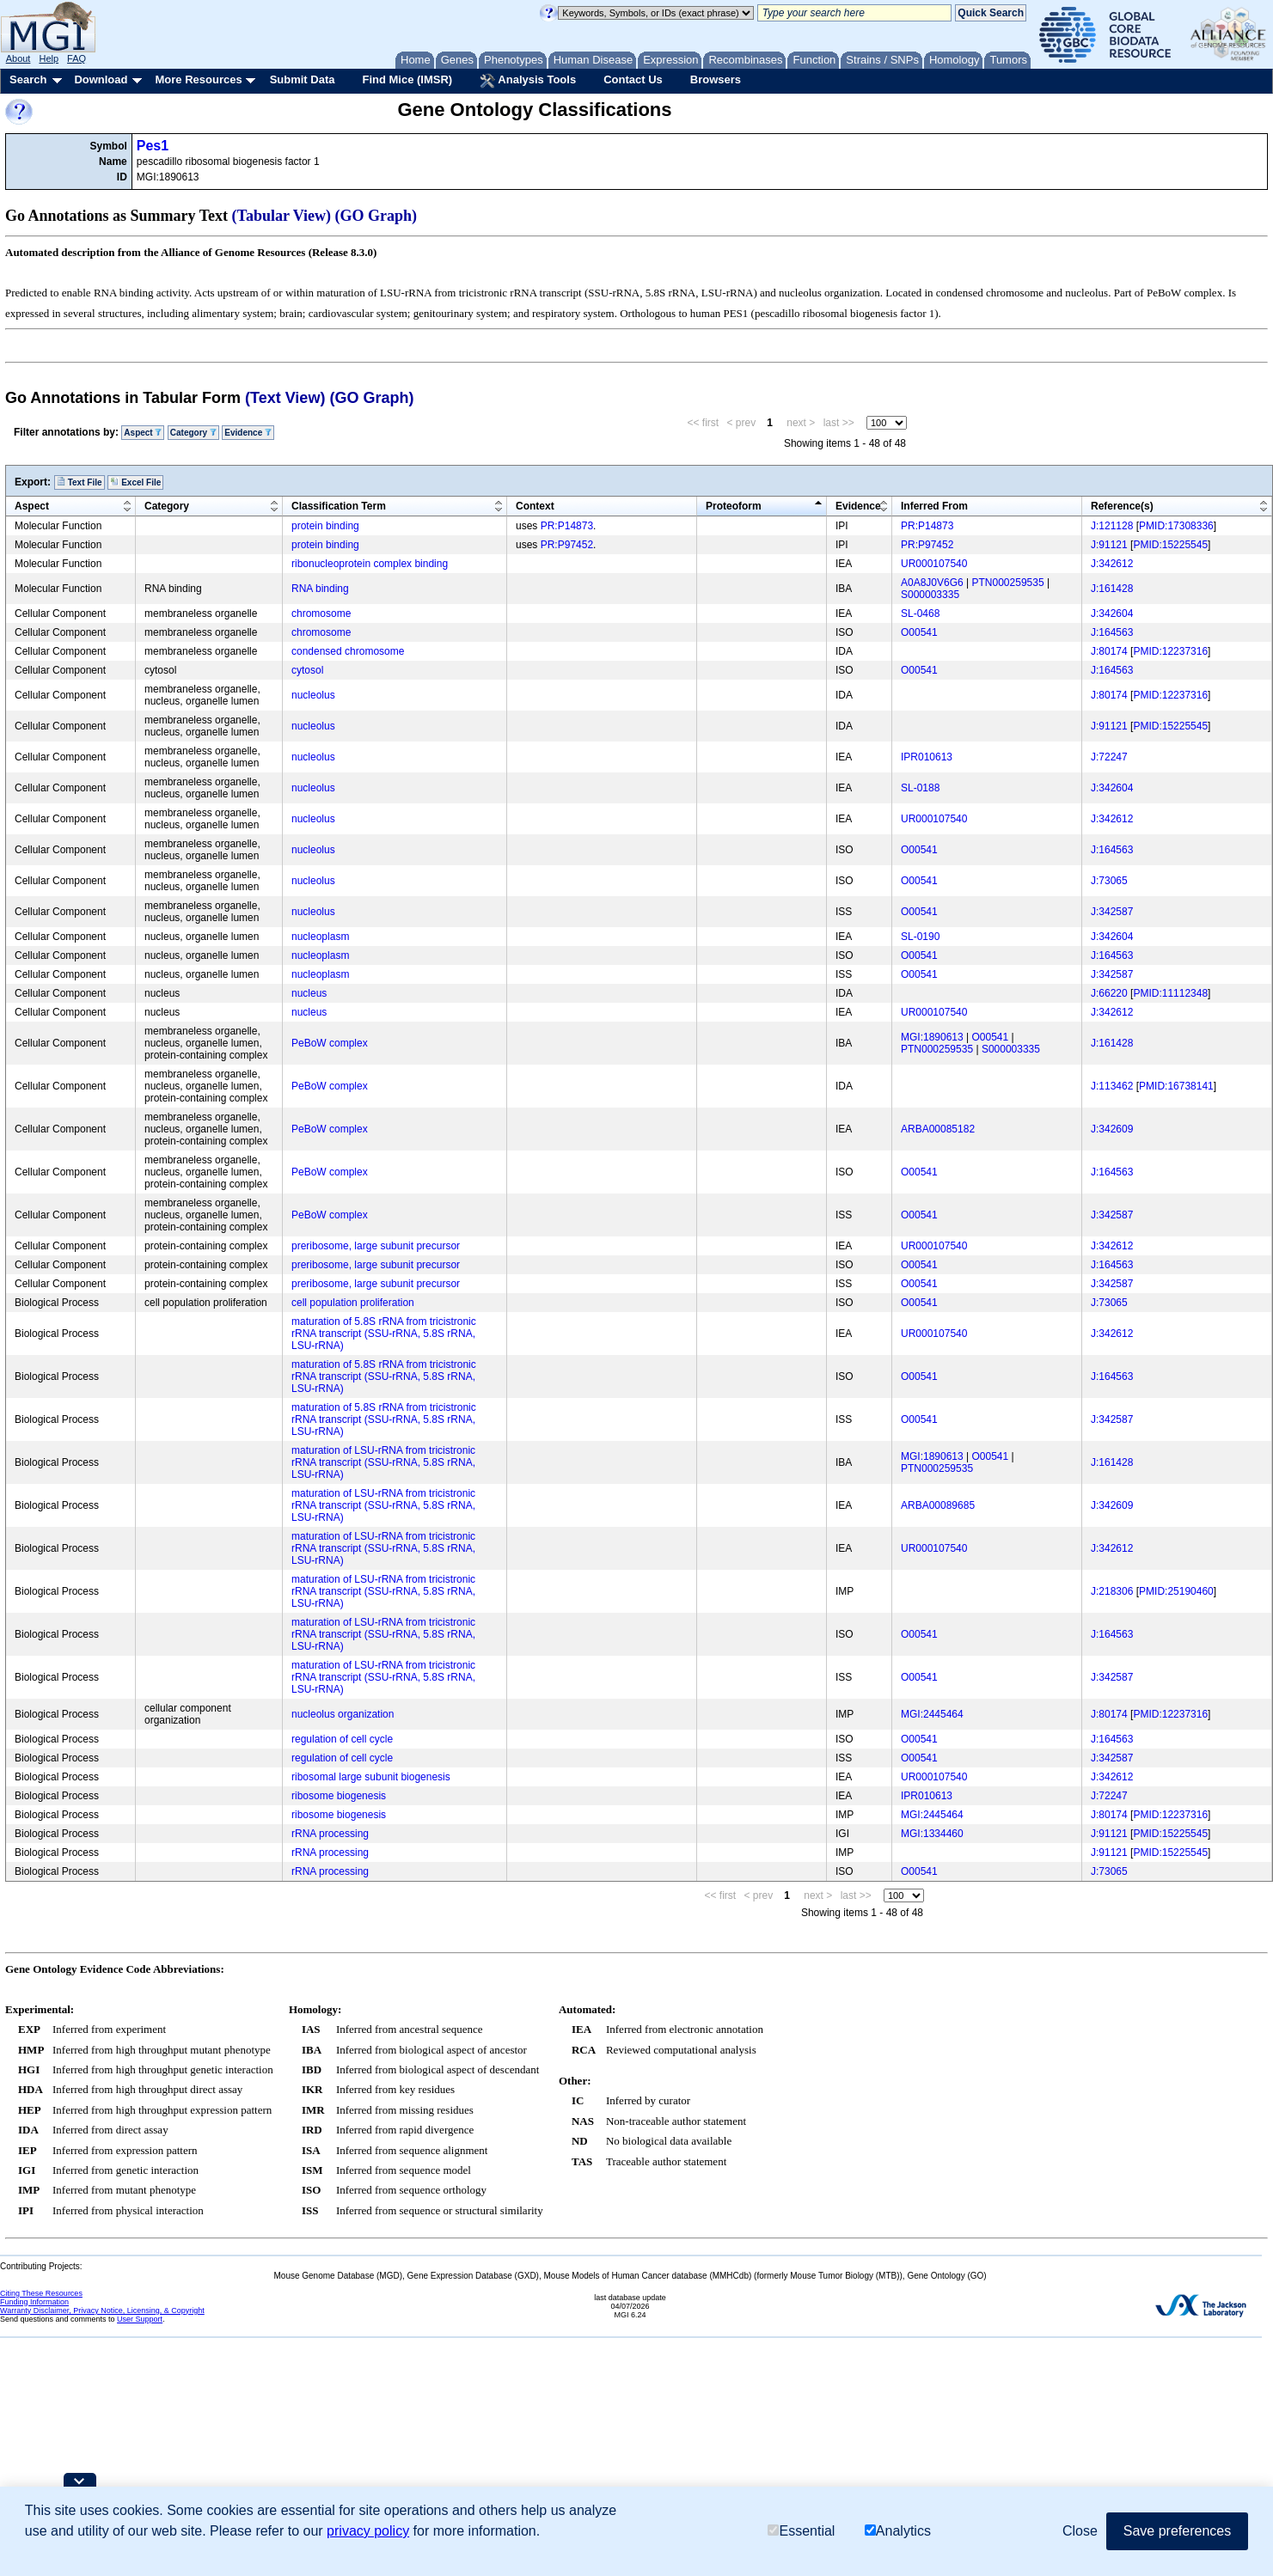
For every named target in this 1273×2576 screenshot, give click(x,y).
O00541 (919, 632)
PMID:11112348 (1170, 993)
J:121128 (1112, 526)
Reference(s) (1122, 506)
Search (27, 79)
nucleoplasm (320, 937)
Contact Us (633, 79)
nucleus (309, 993)
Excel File (135, 482)
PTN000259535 (1008, 583)
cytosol (307, 670)
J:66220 (1109, 993)
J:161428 (1112, 589)
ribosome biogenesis (338, 1796)
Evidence (248, 432)
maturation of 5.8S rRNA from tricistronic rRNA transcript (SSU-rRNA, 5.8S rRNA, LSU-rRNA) (383, 1333)
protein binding (325, 526)
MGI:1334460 (932, 1834)
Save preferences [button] (1177, 2531)
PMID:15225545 (1170, 545)
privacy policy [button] (368, 2531)
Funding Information (34, 2302)
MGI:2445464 (932, 1714)
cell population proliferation (352, 1303)
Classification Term (338, 506)
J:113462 (1112, 1086)
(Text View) (285, 397)
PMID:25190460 (1176, 1591)
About (18, 58)
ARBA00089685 (938, 1505)
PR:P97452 (567, 545)
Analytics (898, 2531)
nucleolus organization (342, 1714)
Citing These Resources (41, 2293)
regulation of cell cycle (342, 1739)
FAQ (76, 58)
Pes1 (152, 145)
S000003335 (930, 595)
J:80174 (1109, 651)
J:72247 (1109, 757)
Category (193, 432)
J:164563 (1112, 632)
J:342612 (1112, 564)
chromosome (321, 613)
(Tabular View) (282, 215)
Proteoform (734, 506)
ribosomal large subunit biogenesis (370, 1777)
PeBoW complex (329, 1043)
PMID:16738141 (1176, 1086)
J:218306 (1112, 1591)
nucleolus (313, 695)
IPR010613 (926, 757)
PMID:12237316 (1170, 651)
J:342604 (1112, 613)
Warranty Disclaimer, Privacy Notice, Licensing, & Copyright (102, 2310)
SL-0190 (920, 937)
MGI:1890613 (932, 1037)
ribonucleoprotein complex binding (369, 564)
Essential (801, 2531)
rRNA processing (330, 1834)
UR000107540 (934, 564)
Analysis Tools (528, 81)
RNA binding (320, 589)
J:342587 (1112, 912)
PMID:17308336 (1176, 526)
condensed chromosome (347, 651)
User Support (139, 2319)
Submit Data (302, 79)
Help (48, 58)
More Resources (198, 79)
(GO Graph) (376, 215)
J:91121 (1109, 545)
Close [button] (1080, 2531)
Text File (79, 482)
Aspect (143, 432)
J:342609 (1112, 1129)
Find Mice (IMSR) (407, 79)
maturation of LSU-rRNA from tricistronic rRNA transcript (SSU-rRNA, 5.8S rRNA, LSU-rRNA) (383, 1462)
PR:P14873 (567, 526)
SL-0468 (920, 613)
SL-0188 (920, 788)
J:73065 (1109, 881)
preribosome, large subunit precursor (375, 1246)
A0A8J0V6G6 (932, 583)
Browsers (715, 79)
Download (100, 79)
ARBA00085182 (938, 1129)
